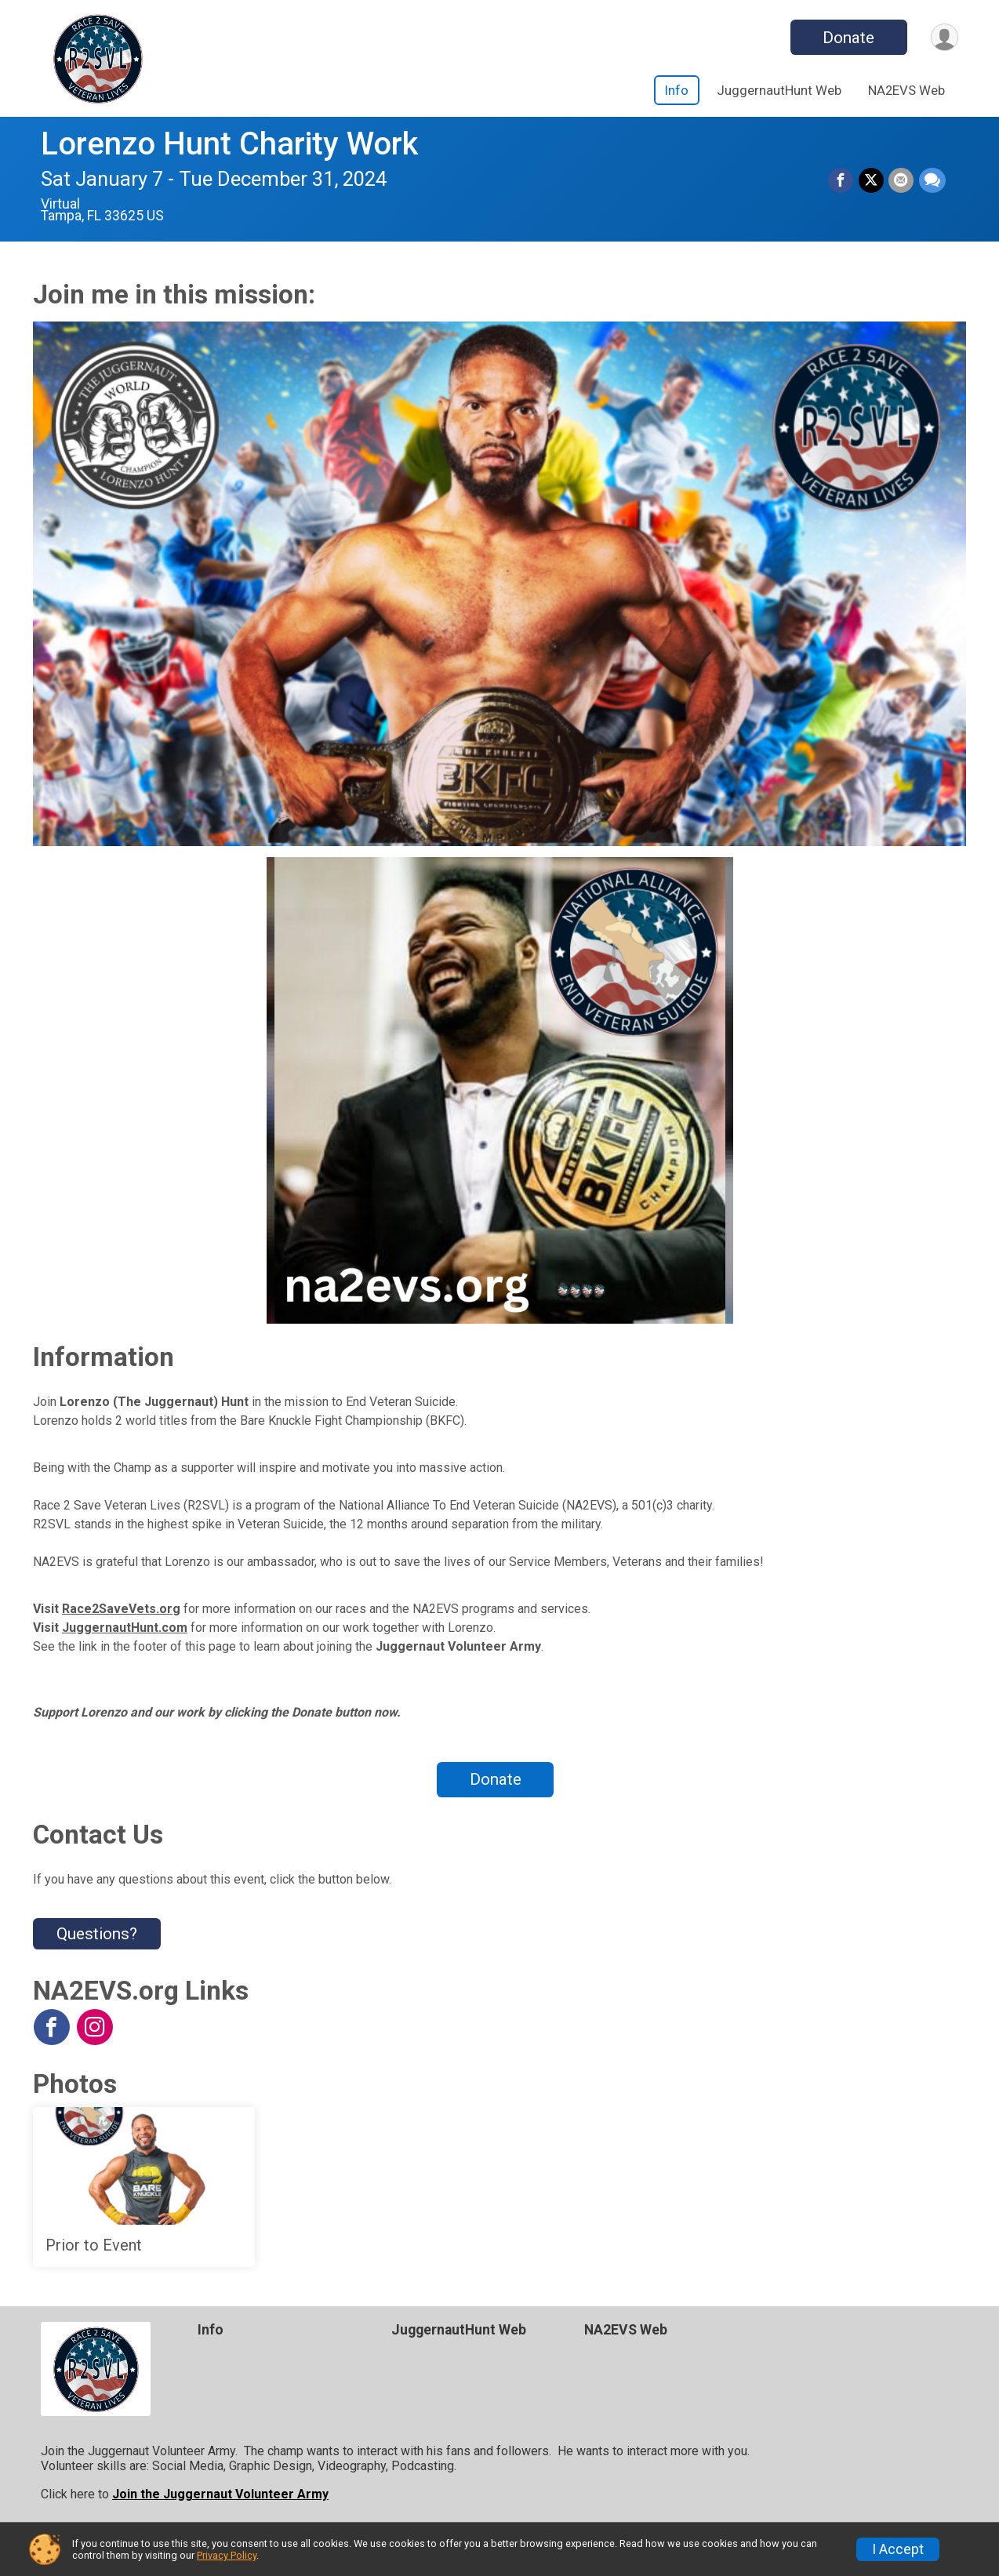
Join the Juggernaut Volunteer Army (220, 2494)
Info (676, 90)
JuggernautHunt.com (124, 1627)
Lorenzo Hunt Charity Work (229, 143)
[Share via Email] (901, 181)
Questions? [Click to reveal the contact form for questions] (96, 1933)
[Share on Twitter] (872, 181)
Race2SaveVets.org (121, 1608)
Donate (847, 37)
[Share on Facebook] (842, 181)
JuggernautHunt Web (779, 90)
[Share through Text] (932, 181)
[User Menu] (943, 37)
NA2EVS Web (906, 90)
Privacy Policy (226, 2555)
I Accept (898, 2549)
